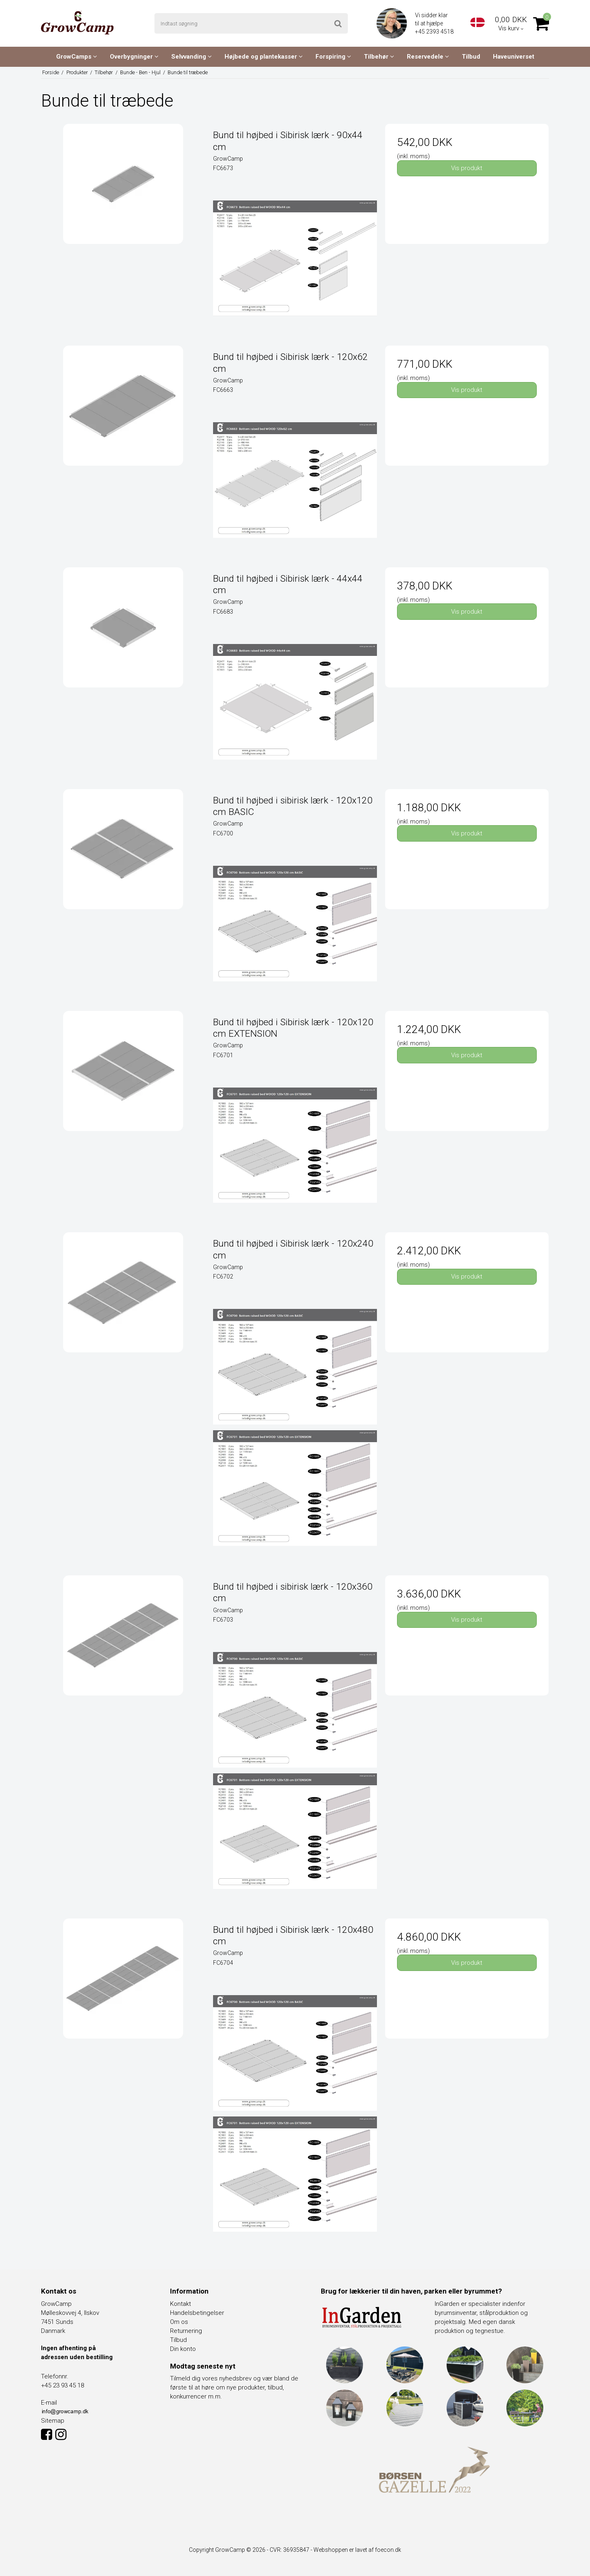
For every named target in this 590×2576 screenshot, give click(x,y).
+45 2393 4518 (435, 31)
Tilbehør (379, 56)
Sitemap (52, 2420)
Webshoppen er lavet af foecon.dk (357, 2549)
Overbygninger (134, 56)
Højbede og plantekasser (264, 56)
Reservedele (428, 56)
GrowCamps (76, 56)
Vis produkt (466, 168)
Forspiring (333, 56)
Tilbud (471, 56)
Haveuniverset (513, 56)
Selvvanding (191, 56)
